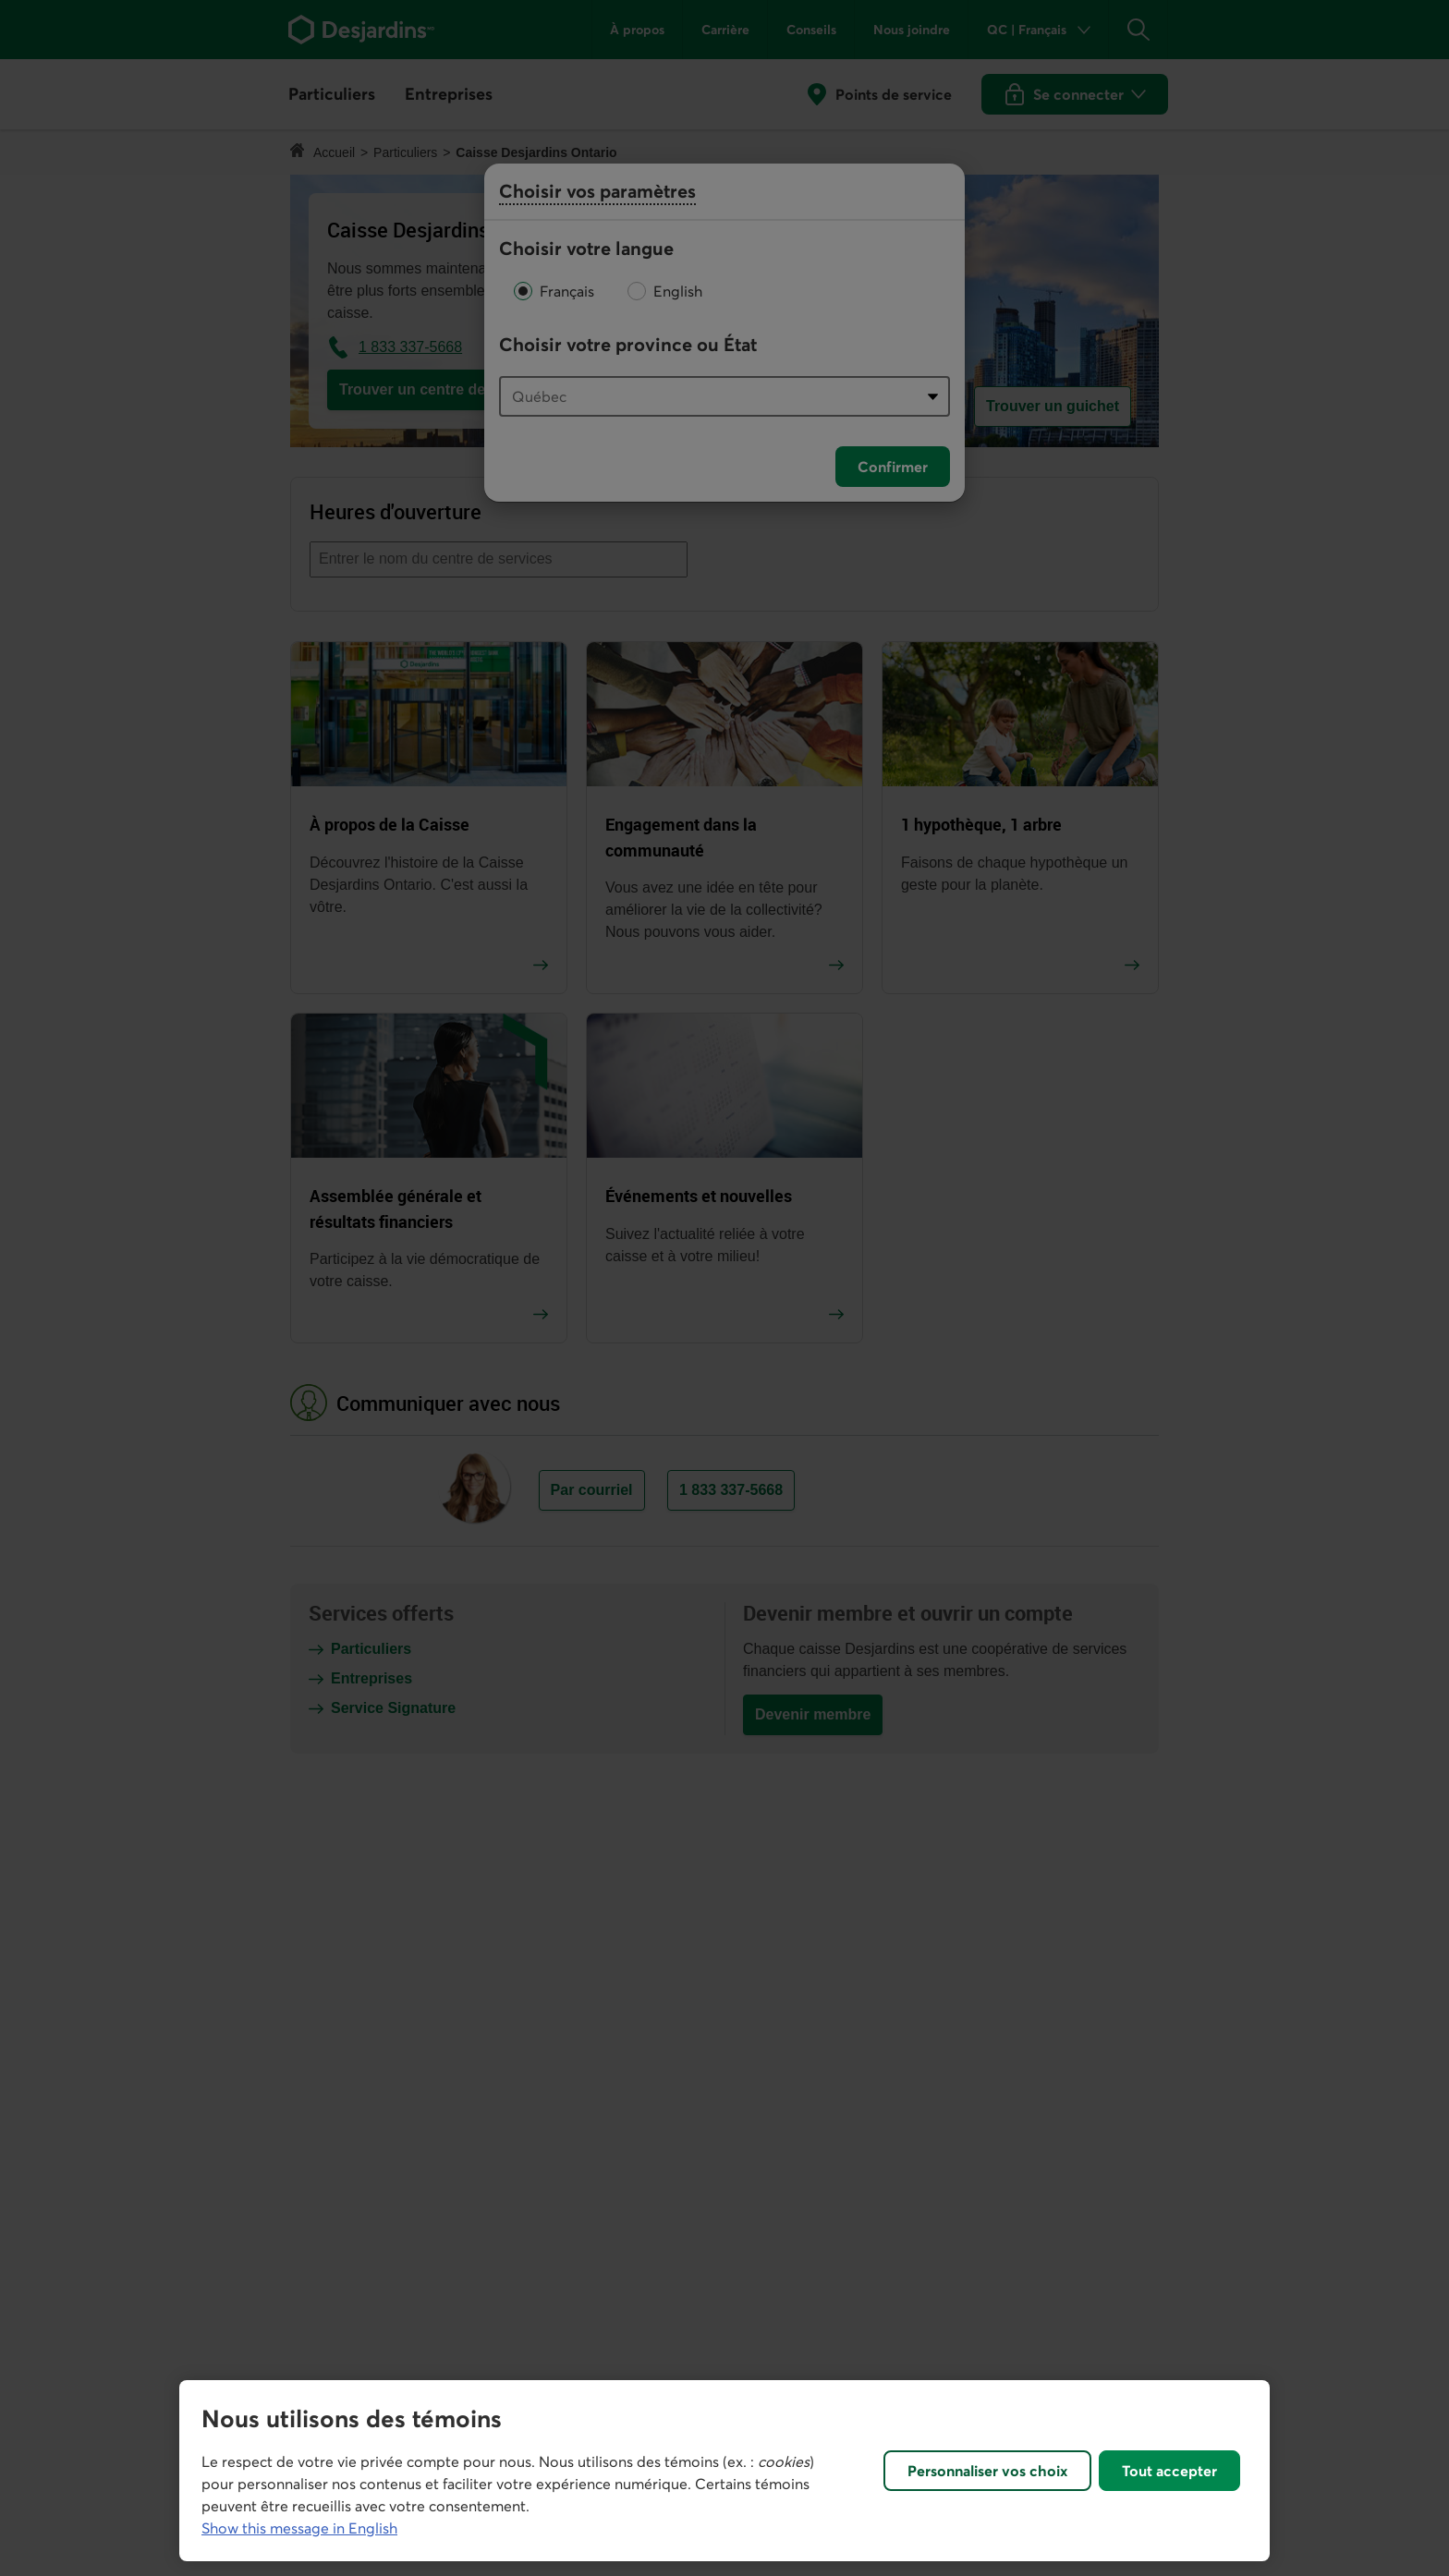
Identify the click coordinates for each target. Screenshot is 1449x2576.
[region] (724, 2470)
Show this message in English (299, 2528)
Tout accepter (1169, 2470)
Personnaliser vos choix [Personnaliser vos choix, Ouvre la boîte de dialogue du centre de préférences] (987, 2470)
